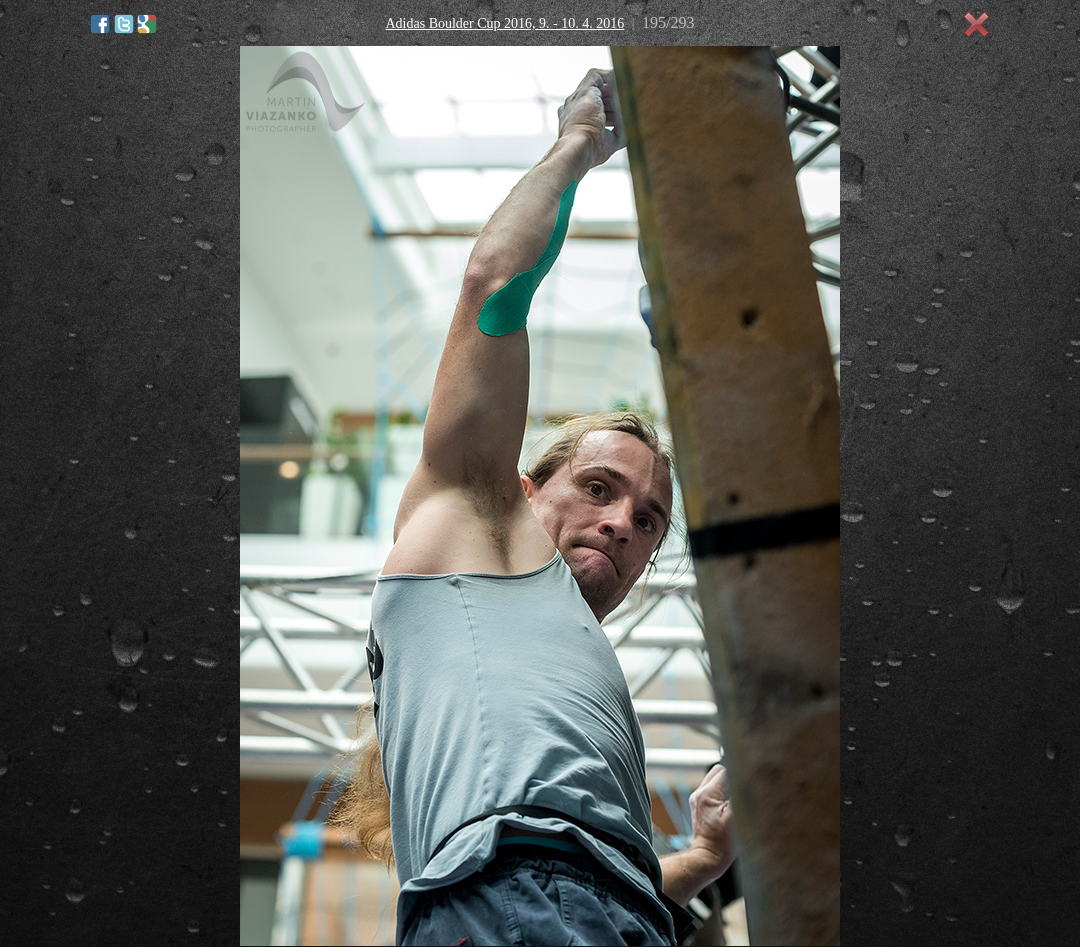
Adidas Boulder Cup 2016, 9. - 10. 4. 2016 (504, 23)
